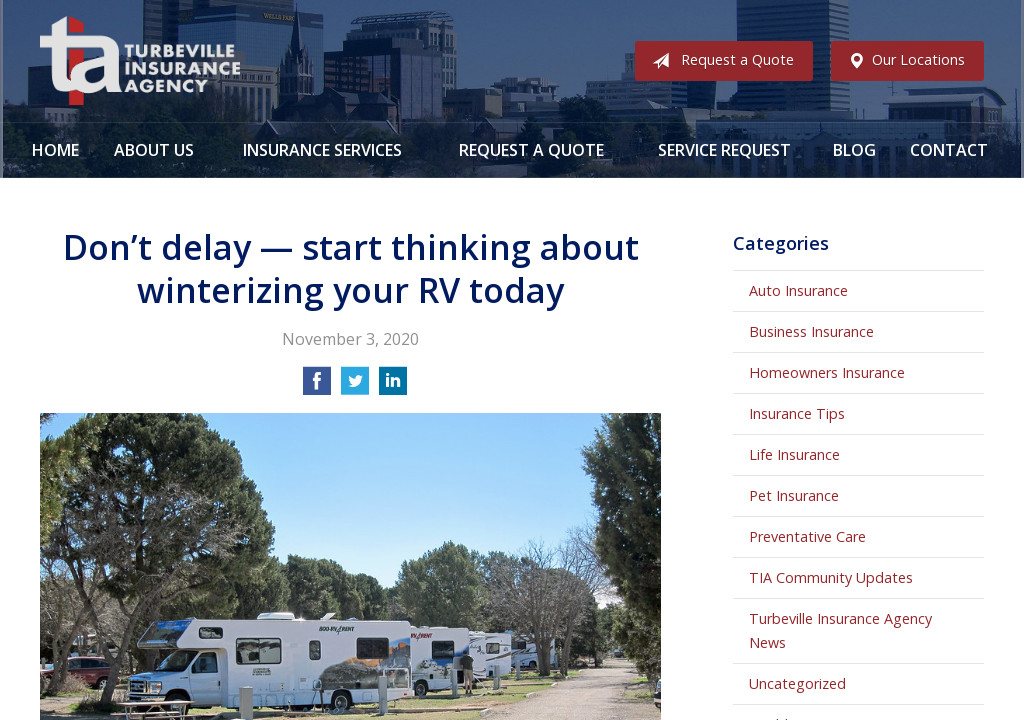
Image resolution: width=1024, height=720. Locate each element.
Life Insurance (794, 454)
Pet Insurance (794, 495)
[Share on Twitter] (355, 387)
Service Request (724, 150)
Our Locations (902, 61)
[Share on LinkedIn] (393, 387)
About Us (154, 150)
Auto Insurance (798, 290)
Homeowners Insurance (827, 372)
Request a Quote (719, 61)
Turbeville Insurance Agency (140, 61)
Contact (949, 150)
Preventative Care (807, 536)
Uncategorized (797, 683)
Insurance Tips (797, 413)
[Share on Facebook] (317, 387)
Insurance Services (322, 150)
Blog (854, 150)
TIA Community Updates (831, 577)
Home (55, 150)
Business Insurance (811, 331)
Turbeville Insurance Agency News (840, 630)
